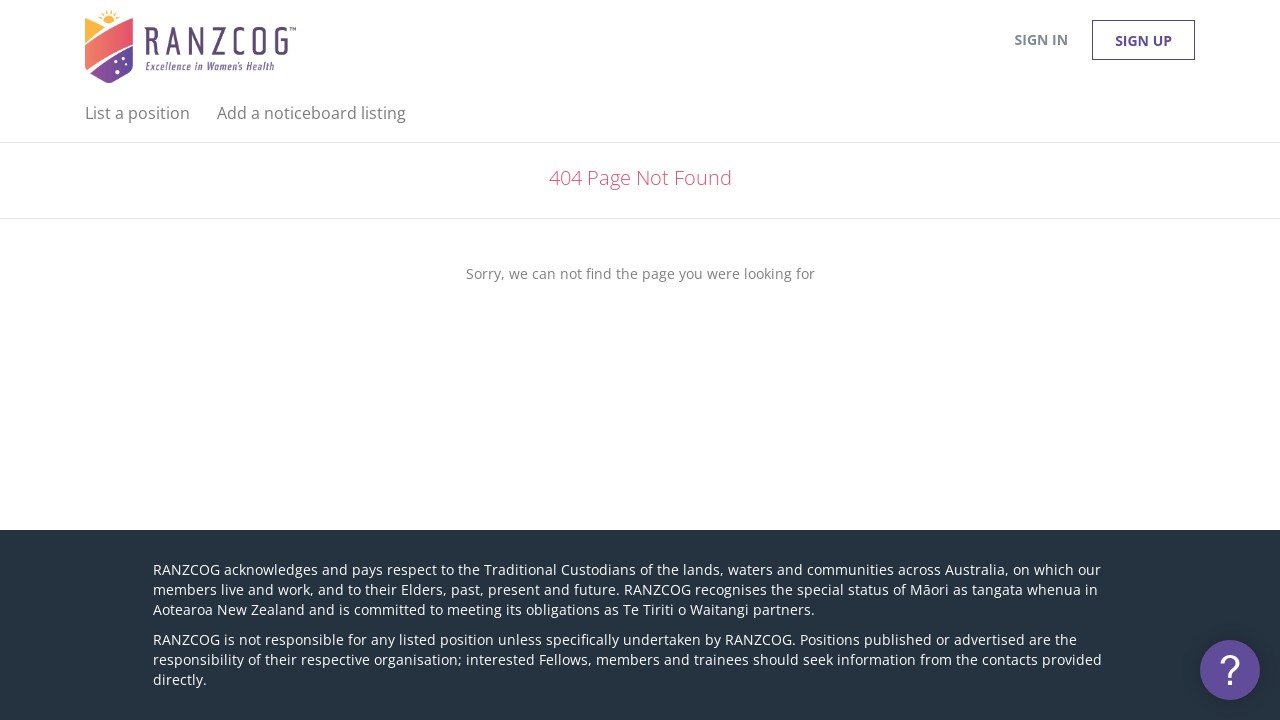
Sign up (1143, 40)
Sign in (1042, 39)
